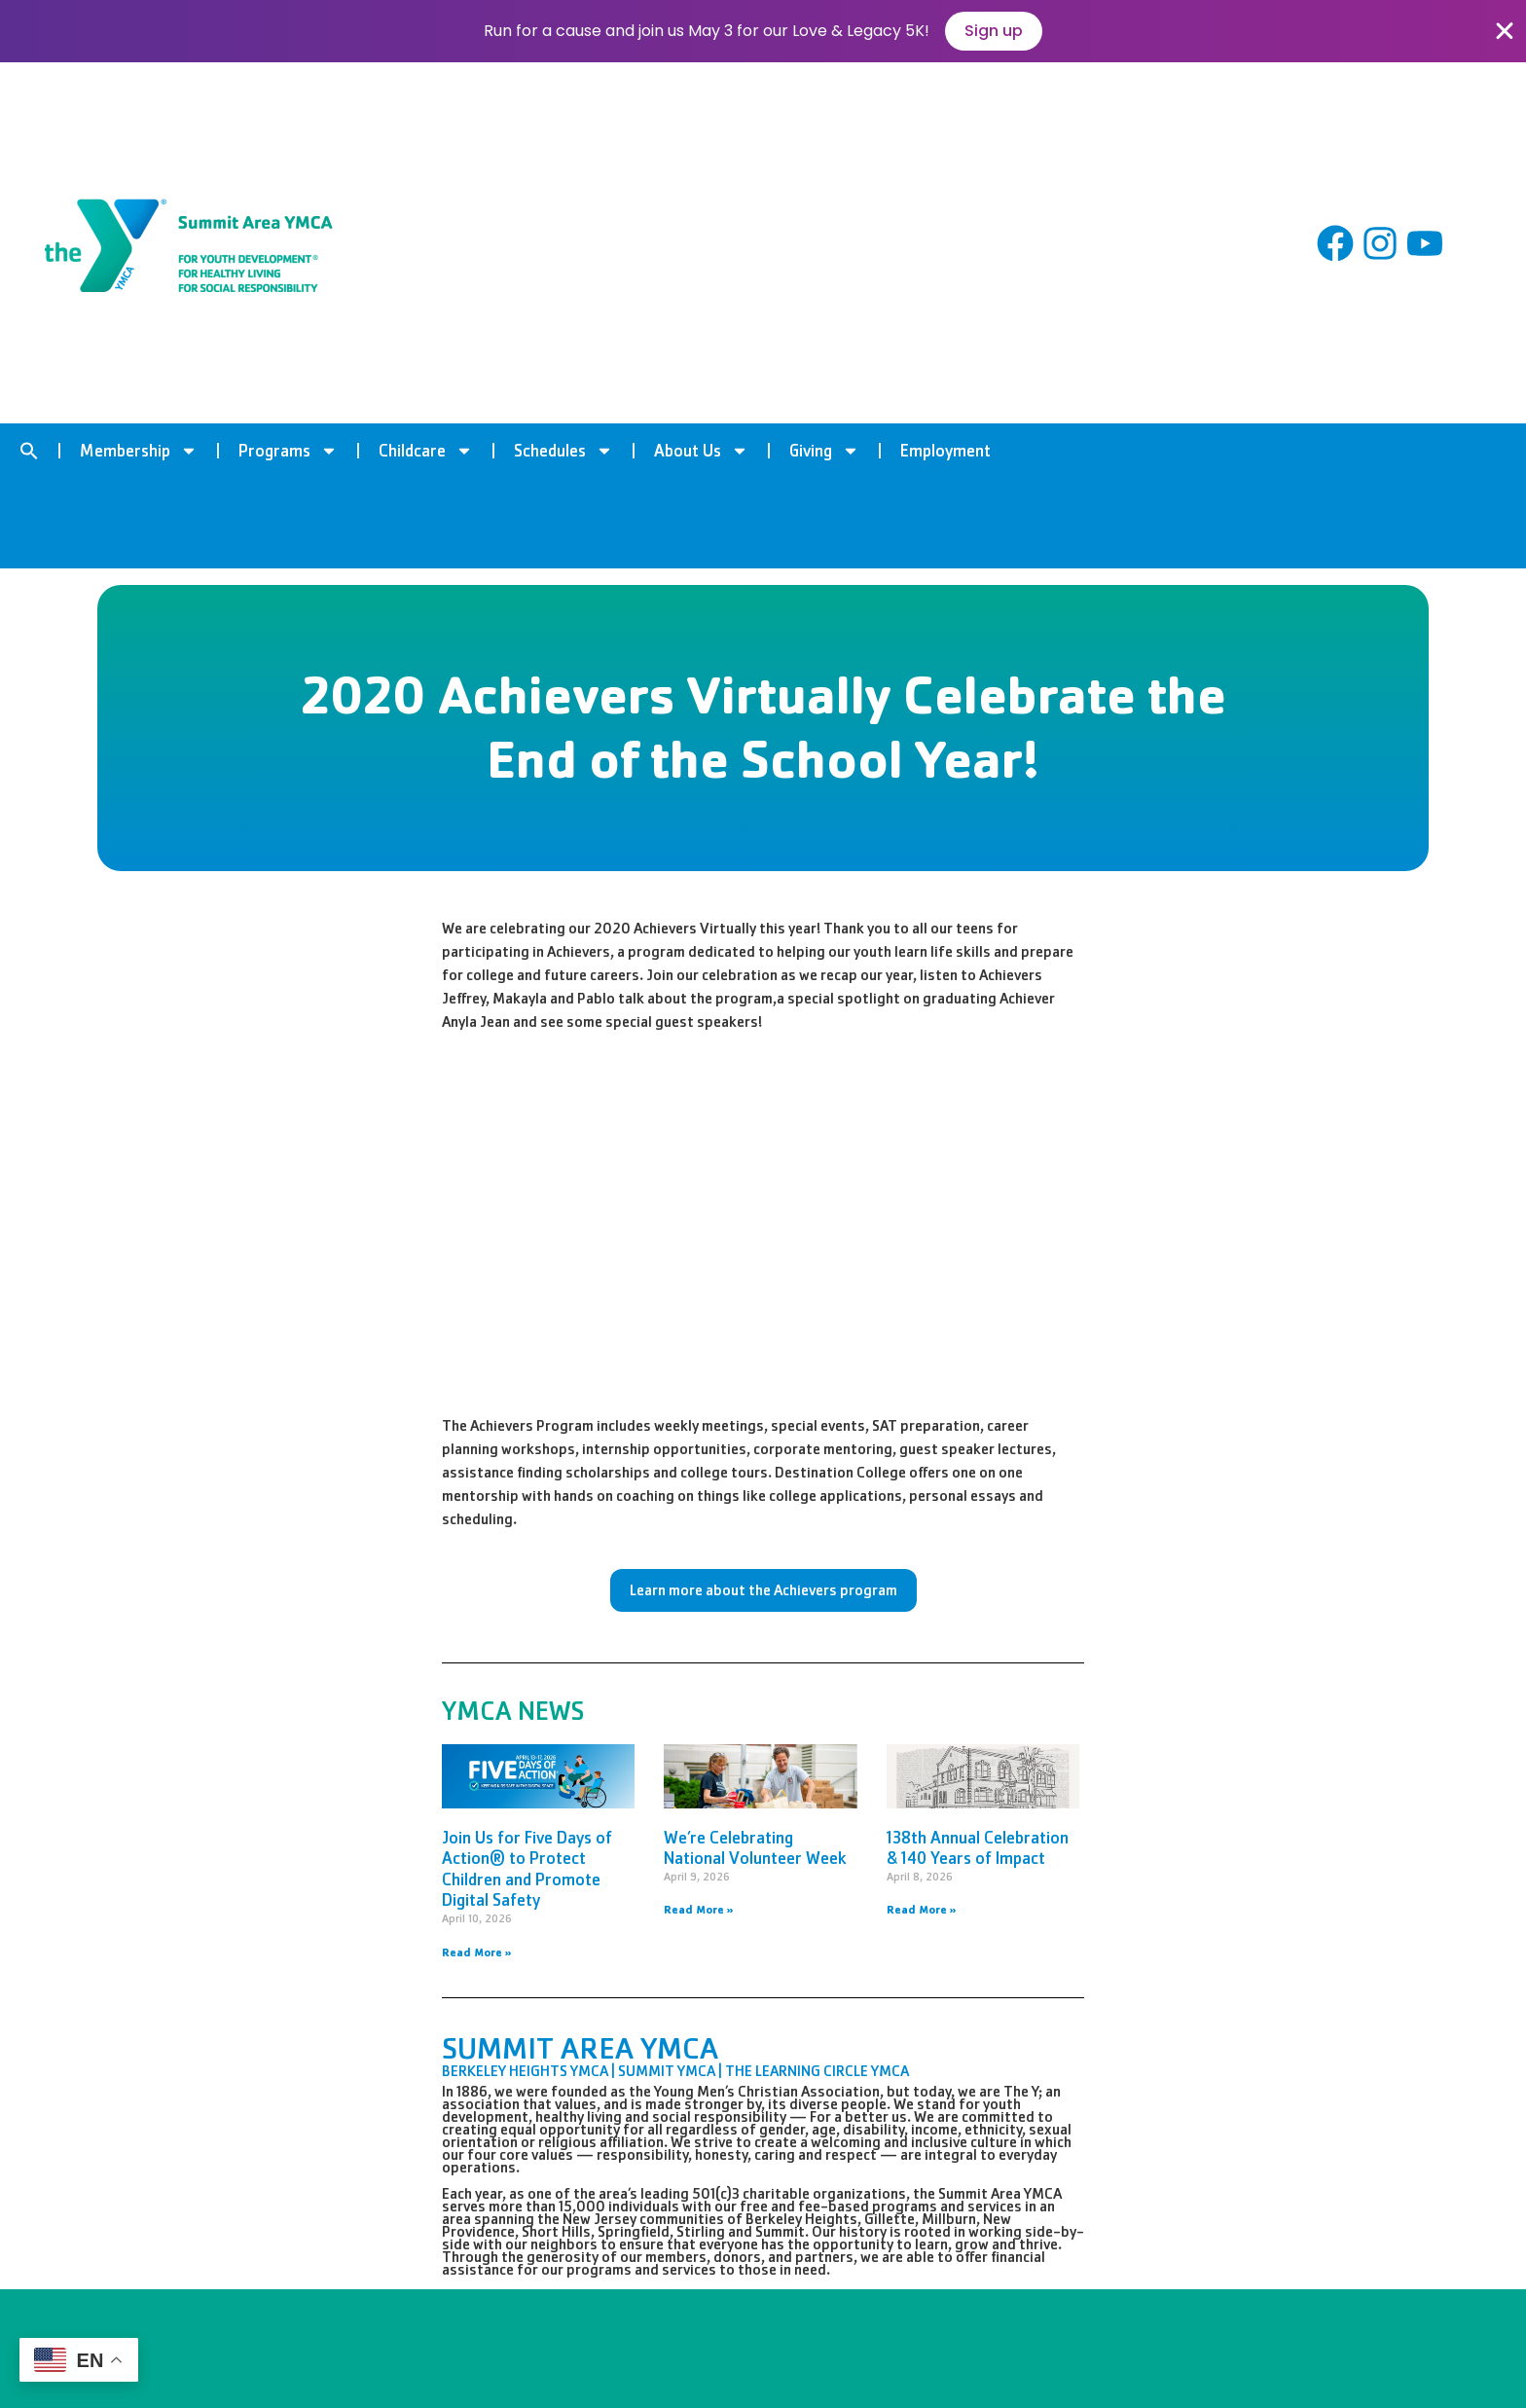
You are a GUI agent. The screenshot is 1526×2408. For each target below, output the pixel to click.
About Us (701, 450)
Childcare (426, 450)
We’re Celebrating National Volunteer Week (755, 1848)
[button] (29, 450)
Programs (288, 450)
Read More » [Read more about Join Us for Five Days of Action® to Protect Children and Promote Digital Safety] (477, 1952)
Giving (824, 450)
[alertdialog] (763, 31)
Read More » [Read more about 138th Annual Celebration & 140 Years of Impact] (922, 1909)
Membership (139, 450)
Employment (945, 450)
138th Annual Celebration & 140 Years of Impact (978, 1848)
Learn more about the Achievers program (763, 1590)
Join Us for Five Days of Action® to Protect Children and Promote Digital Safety (527, 1869)
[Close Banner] (1504, 31)
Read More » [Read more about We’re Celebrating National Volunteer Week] (699, 1909)
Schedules (563, 450)
